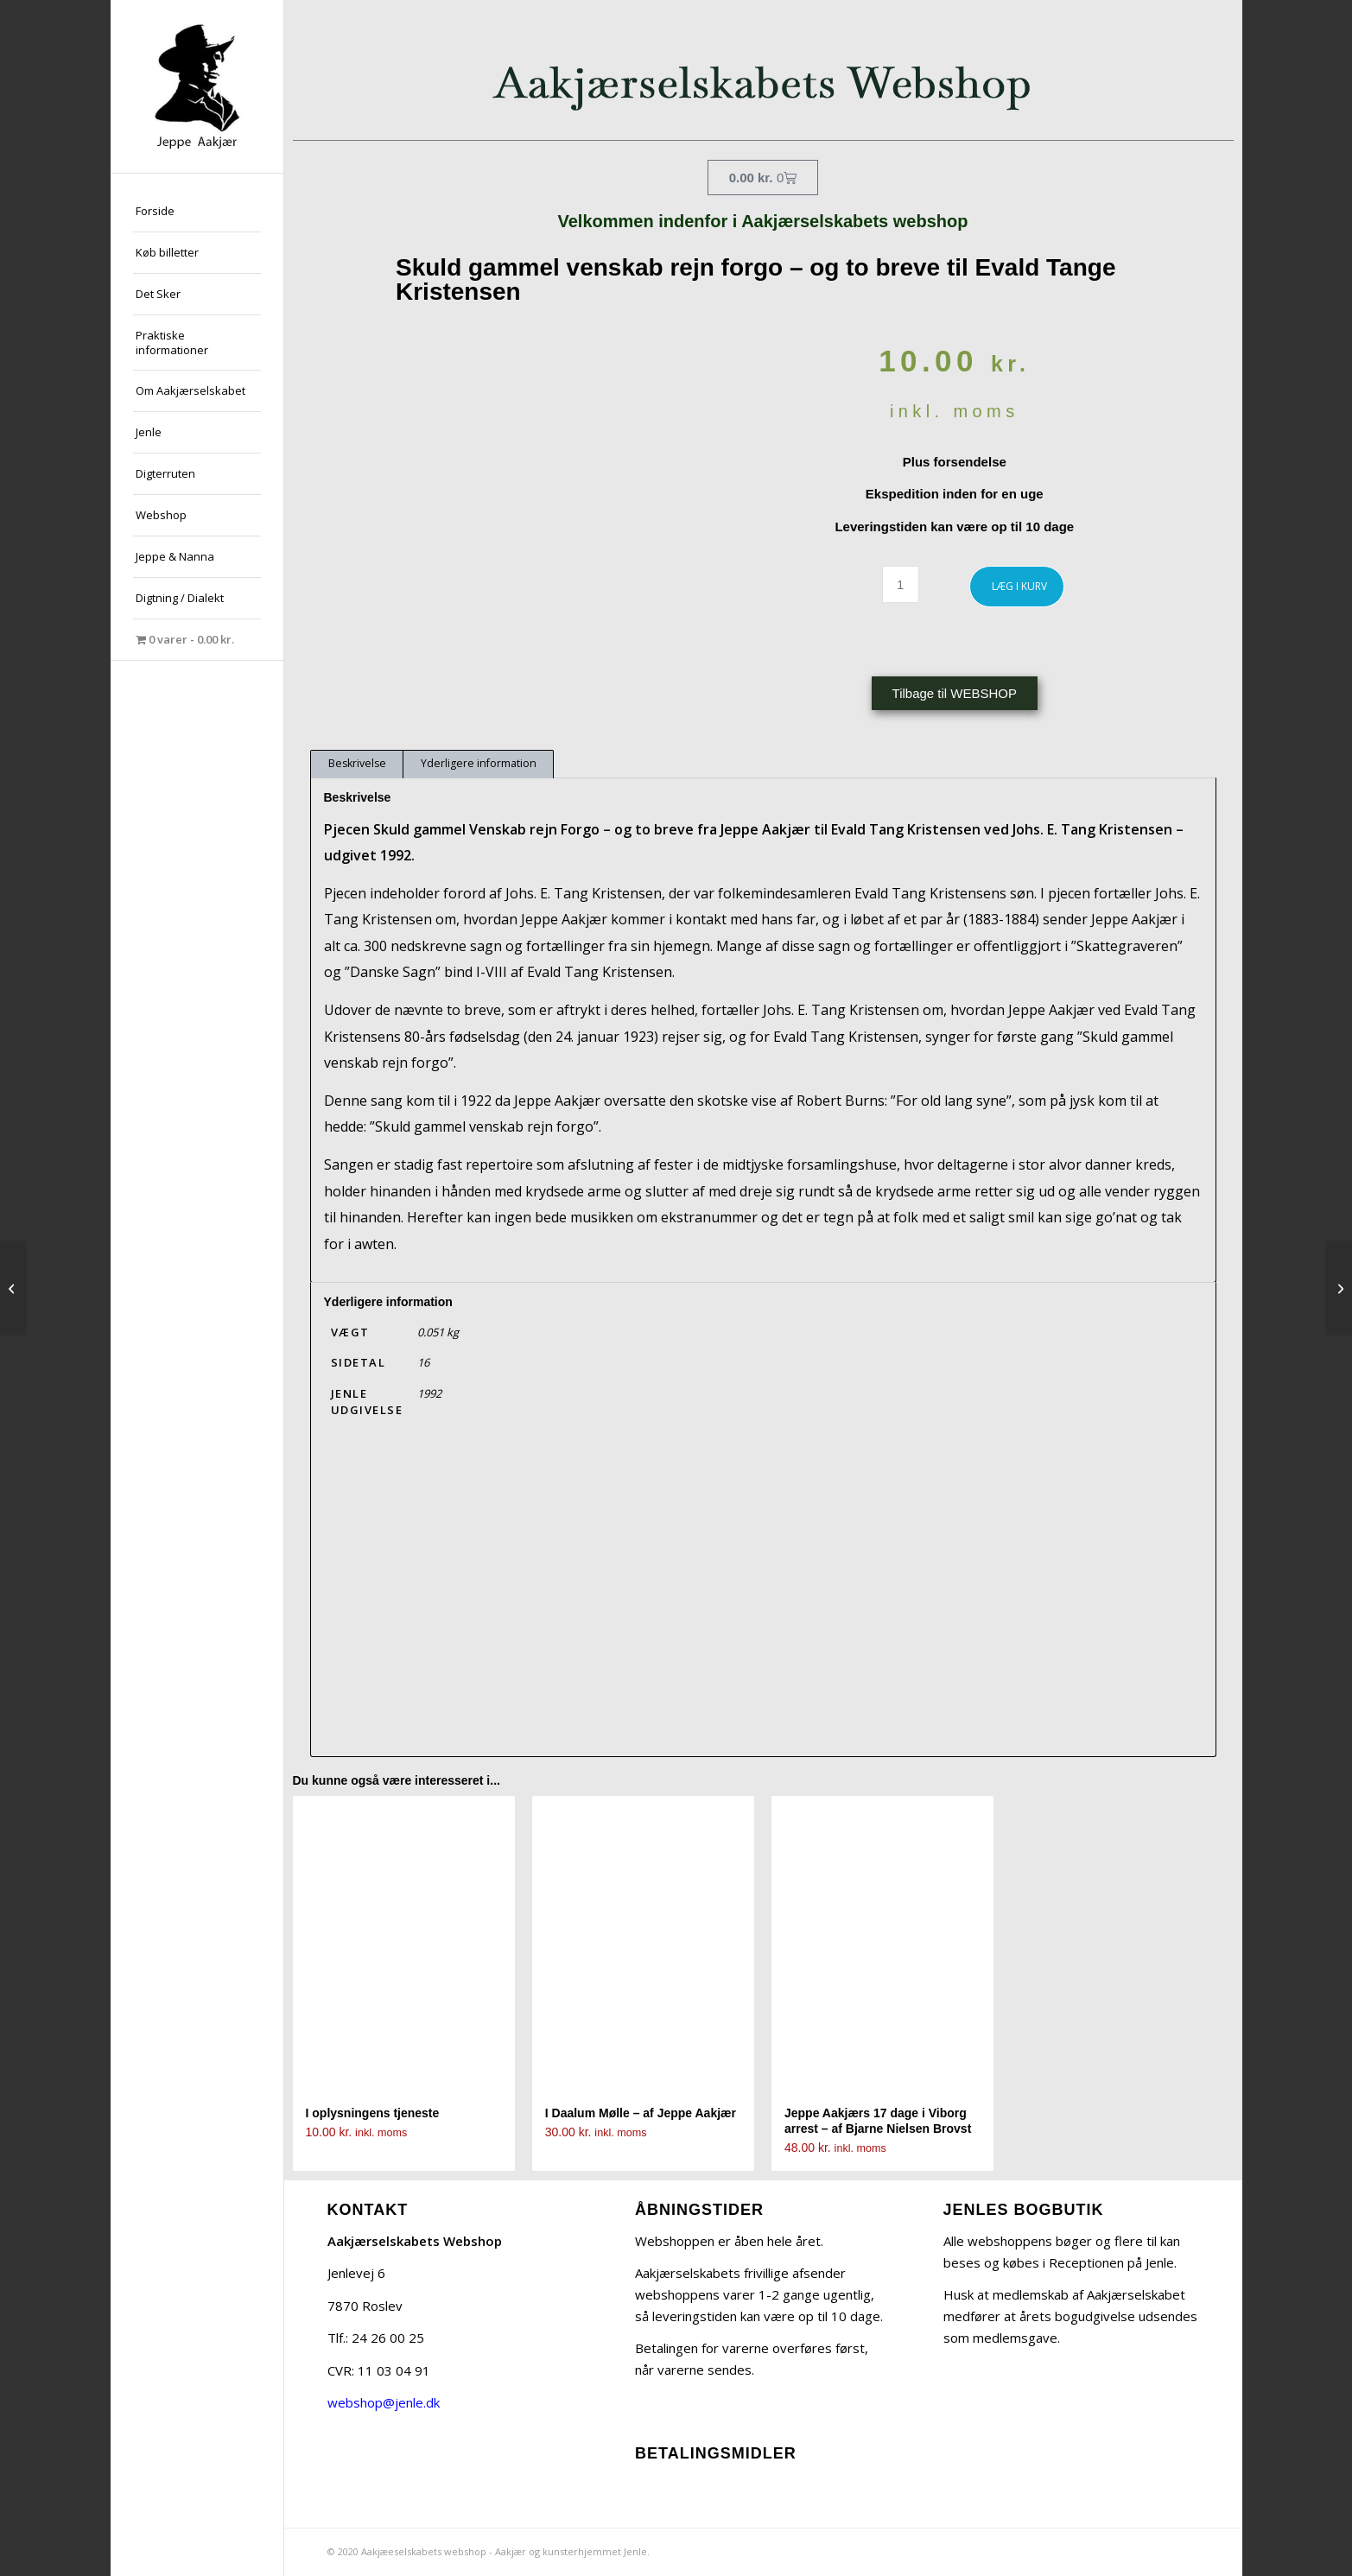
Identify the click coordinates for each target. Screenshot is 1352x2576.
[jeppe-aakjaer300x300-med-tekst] (197, 86)
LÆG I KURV (1019, 586)
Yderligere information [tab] (478, 763)
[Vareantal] (900, 584)
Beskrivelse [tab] (357, 763)
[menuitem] (197, 211)
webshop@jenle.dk (383, 2402)
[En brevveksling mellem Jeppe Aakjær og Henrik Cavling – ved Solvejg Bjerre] (13, 1288)
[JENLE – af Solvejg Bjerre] (1338, 1288)
